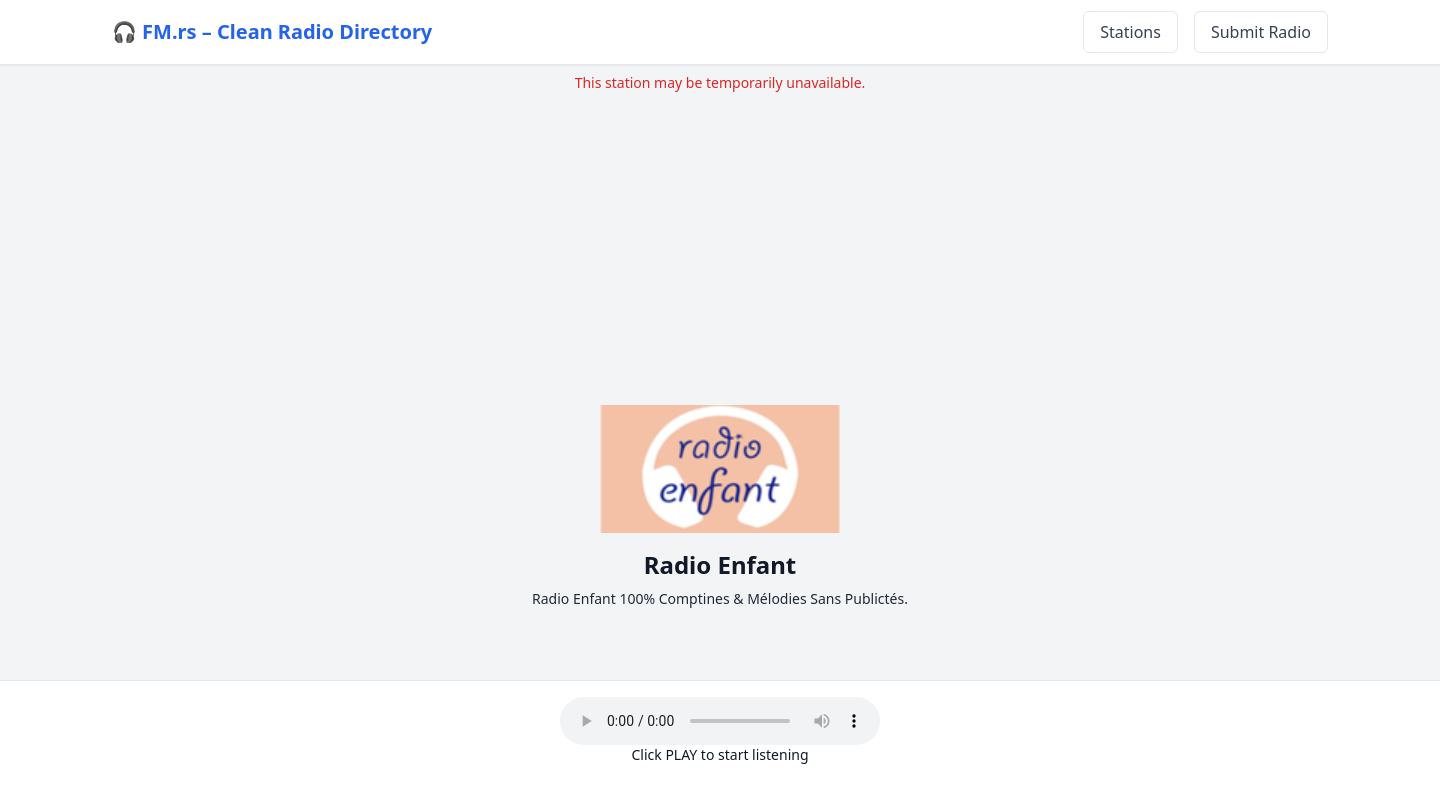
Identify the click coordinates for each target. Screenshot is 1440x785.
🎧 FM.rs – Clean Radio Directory (272, 31)
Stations (1130, 32)
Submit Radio (1261, 32)
